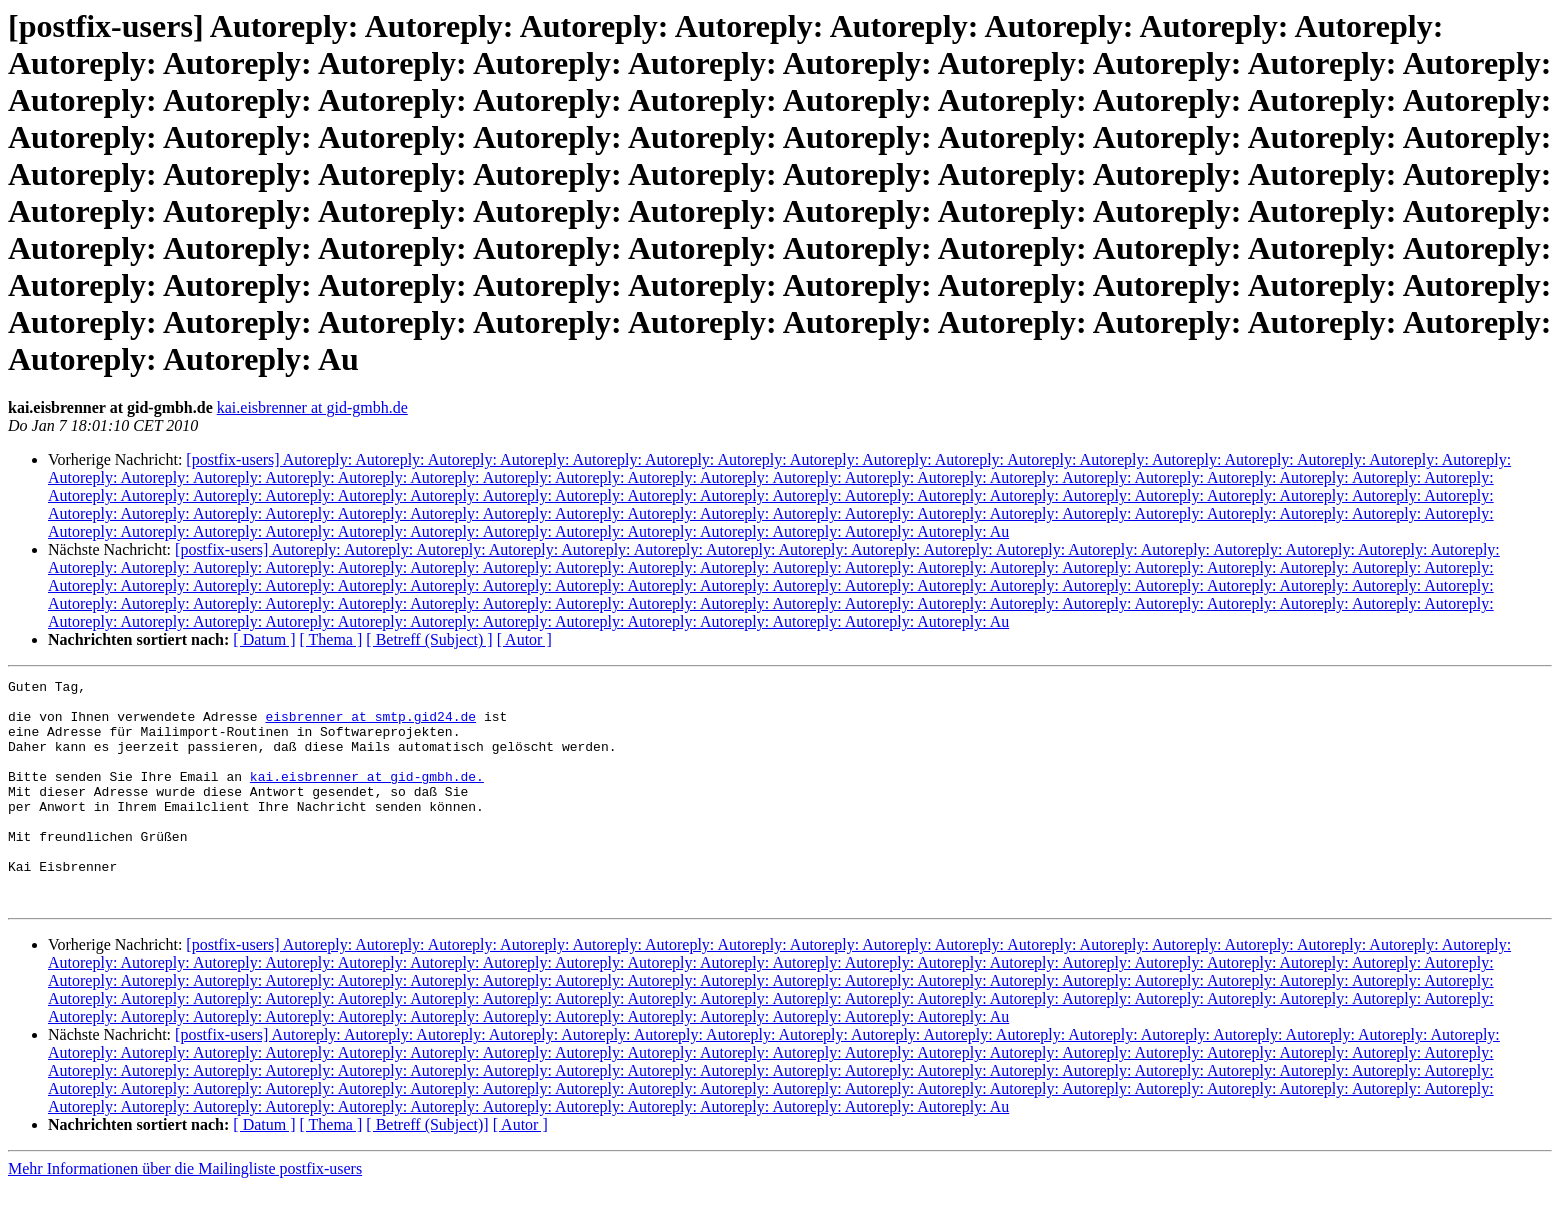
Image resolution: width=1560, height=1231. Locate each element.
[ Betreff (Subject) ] (429, 639)
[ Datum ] (264, 639)
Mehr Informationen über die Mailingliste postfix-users (185, 1213)
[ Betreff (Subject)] (427, 1169)
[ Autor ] (524, 639)
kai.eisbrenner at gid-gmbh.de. (367, 797)
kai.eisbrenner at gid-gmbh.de (312, 407)
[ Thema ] (331, 639)
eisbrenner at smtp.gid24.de (370, 725)
